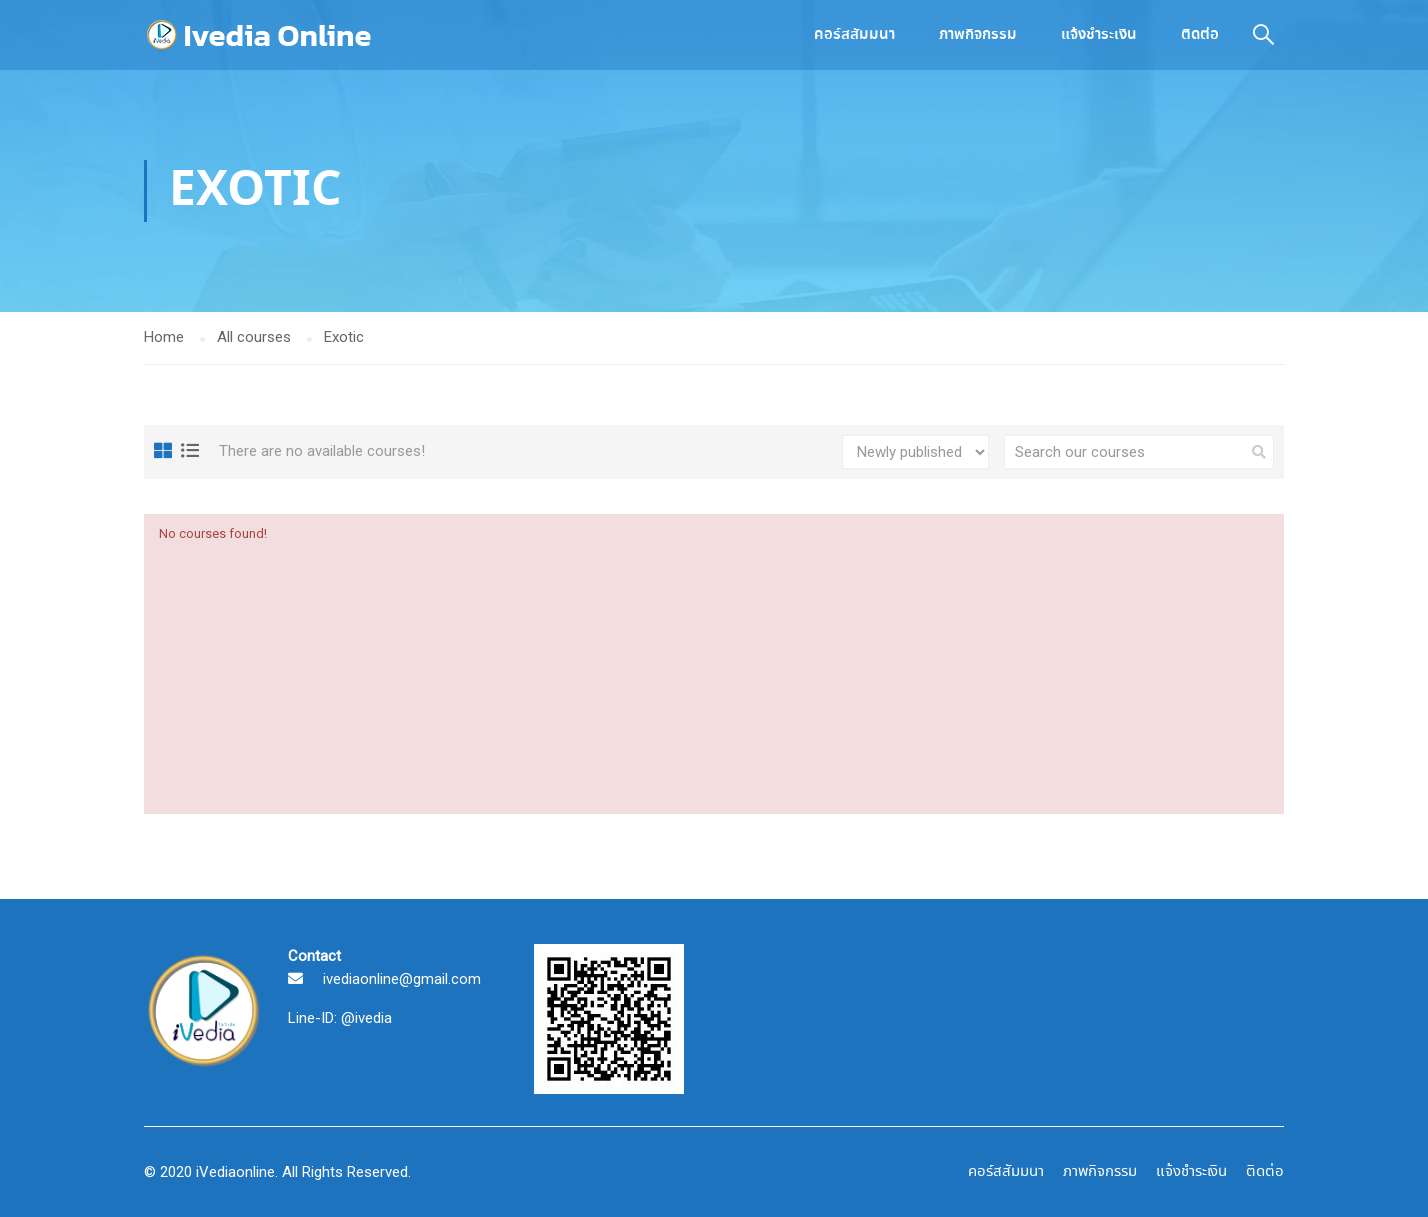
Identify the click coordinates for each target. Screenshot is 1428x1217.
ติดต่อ (1200, 35)
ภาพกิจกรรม (978, 35)
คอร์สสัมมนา (854, 35)
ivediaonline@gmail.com (402, 979)
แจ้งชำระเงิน (1099, 35)
